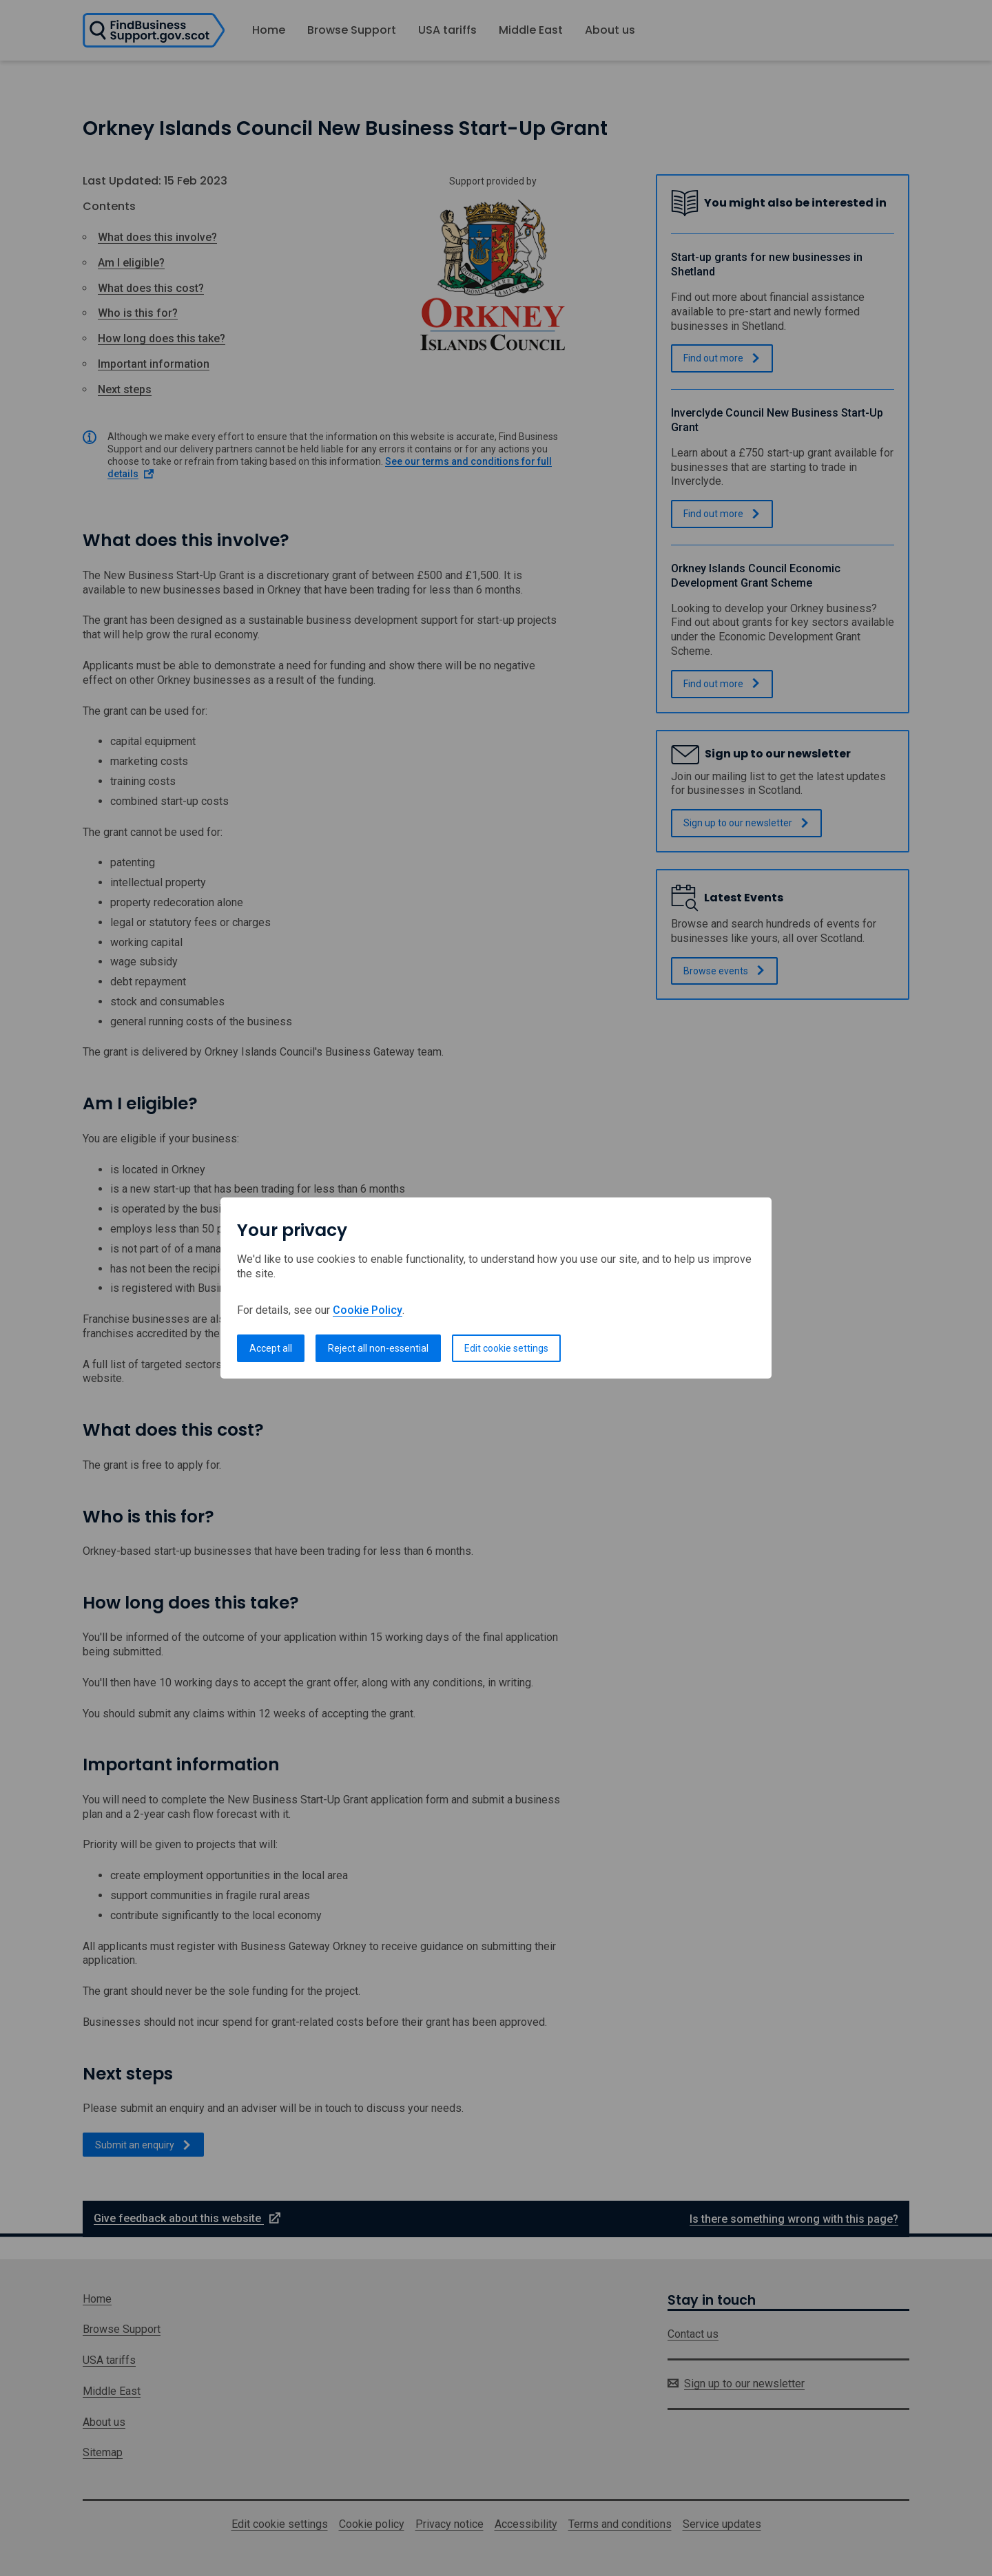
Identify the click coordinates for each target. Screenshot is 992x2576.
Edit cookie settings (506, 1348)
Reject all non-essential (378, 1348)
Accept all (270, 1348)
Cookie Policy (367, 1310)
